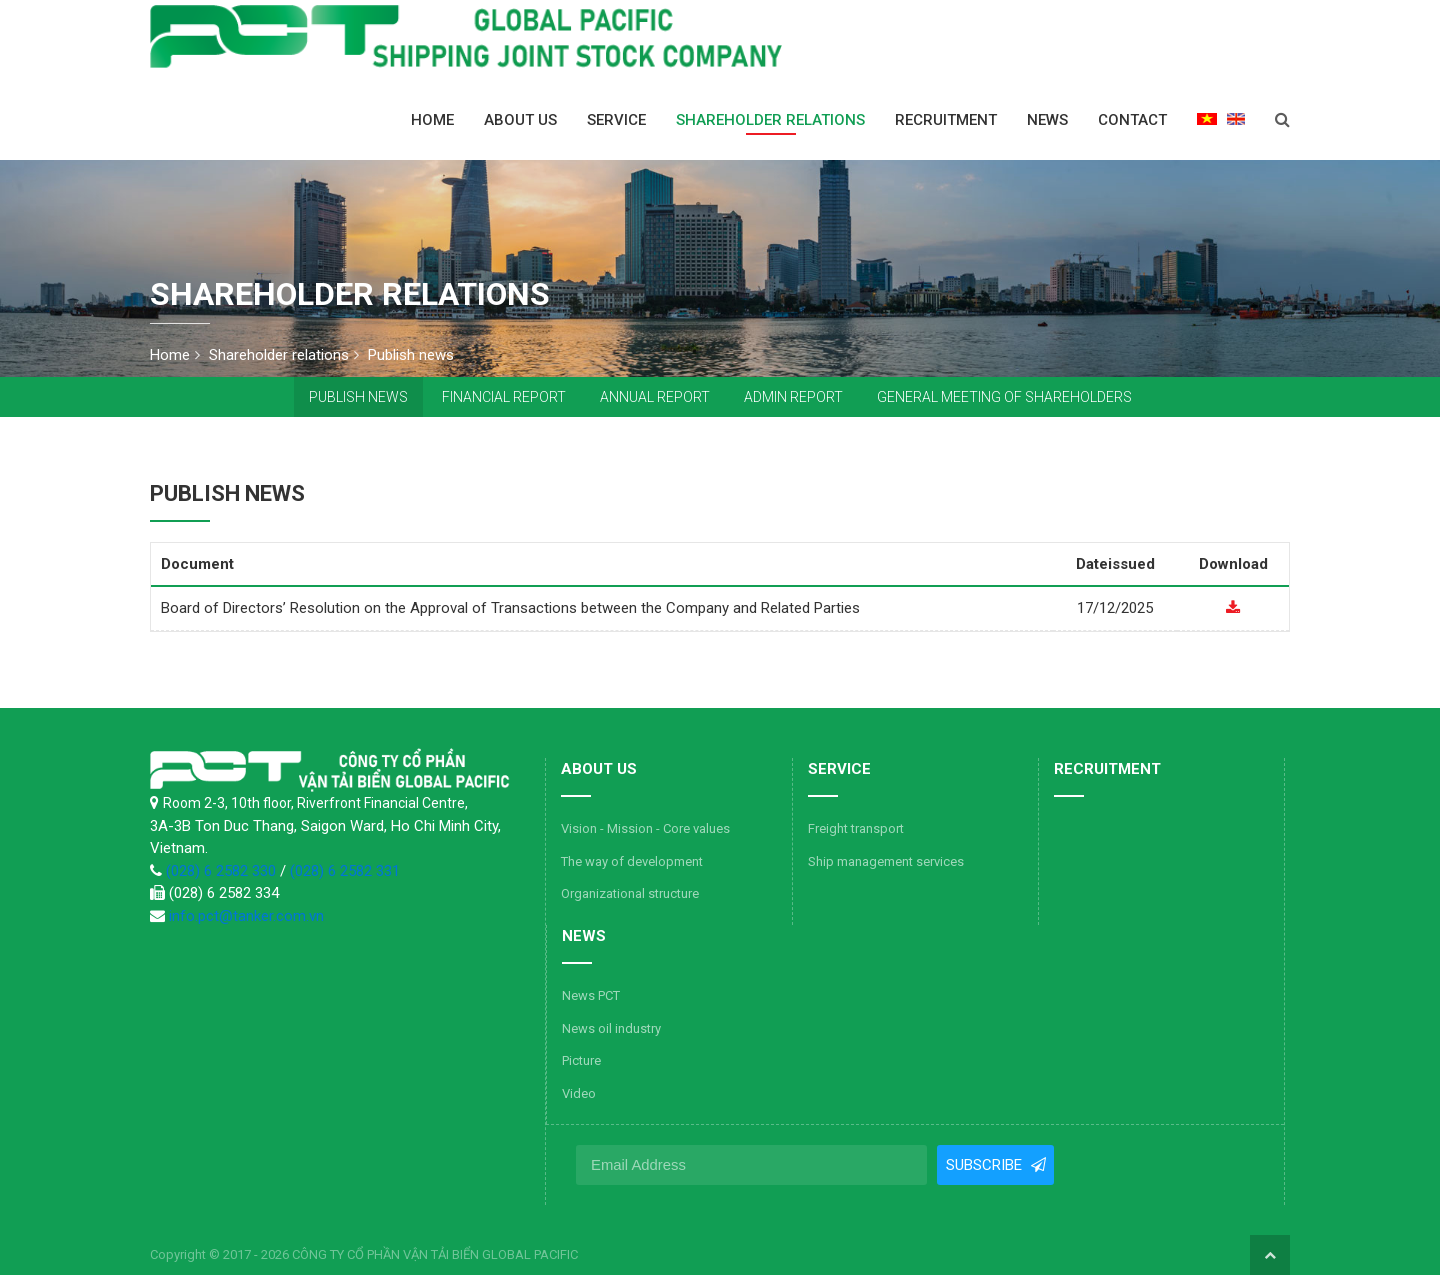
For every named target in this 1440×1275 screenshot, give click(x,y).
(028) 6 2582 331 (345, 871)
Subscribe (985, 1165)
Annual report (655, 397)
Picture (581, 1060)
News (1047, 120)
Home (432, 120)
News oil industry (611, 1028)
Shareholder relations (770, 120)
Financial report (504, 397)
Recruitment (946, 120)
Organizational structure (630, 893)
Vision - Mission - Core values (645, 828)
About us (520, 120)
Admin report (793, 397)
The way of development (632, 861)
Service (616, 120)
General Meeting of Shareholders (1004, 397)
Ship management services (886, 861)
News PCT (591, 995)
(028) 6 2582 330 (223, 871)
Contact (1132, 120)
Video (579, 1093)
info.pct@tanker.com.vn (246, 916)
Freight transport (856, 828)
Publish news (358, 397)
